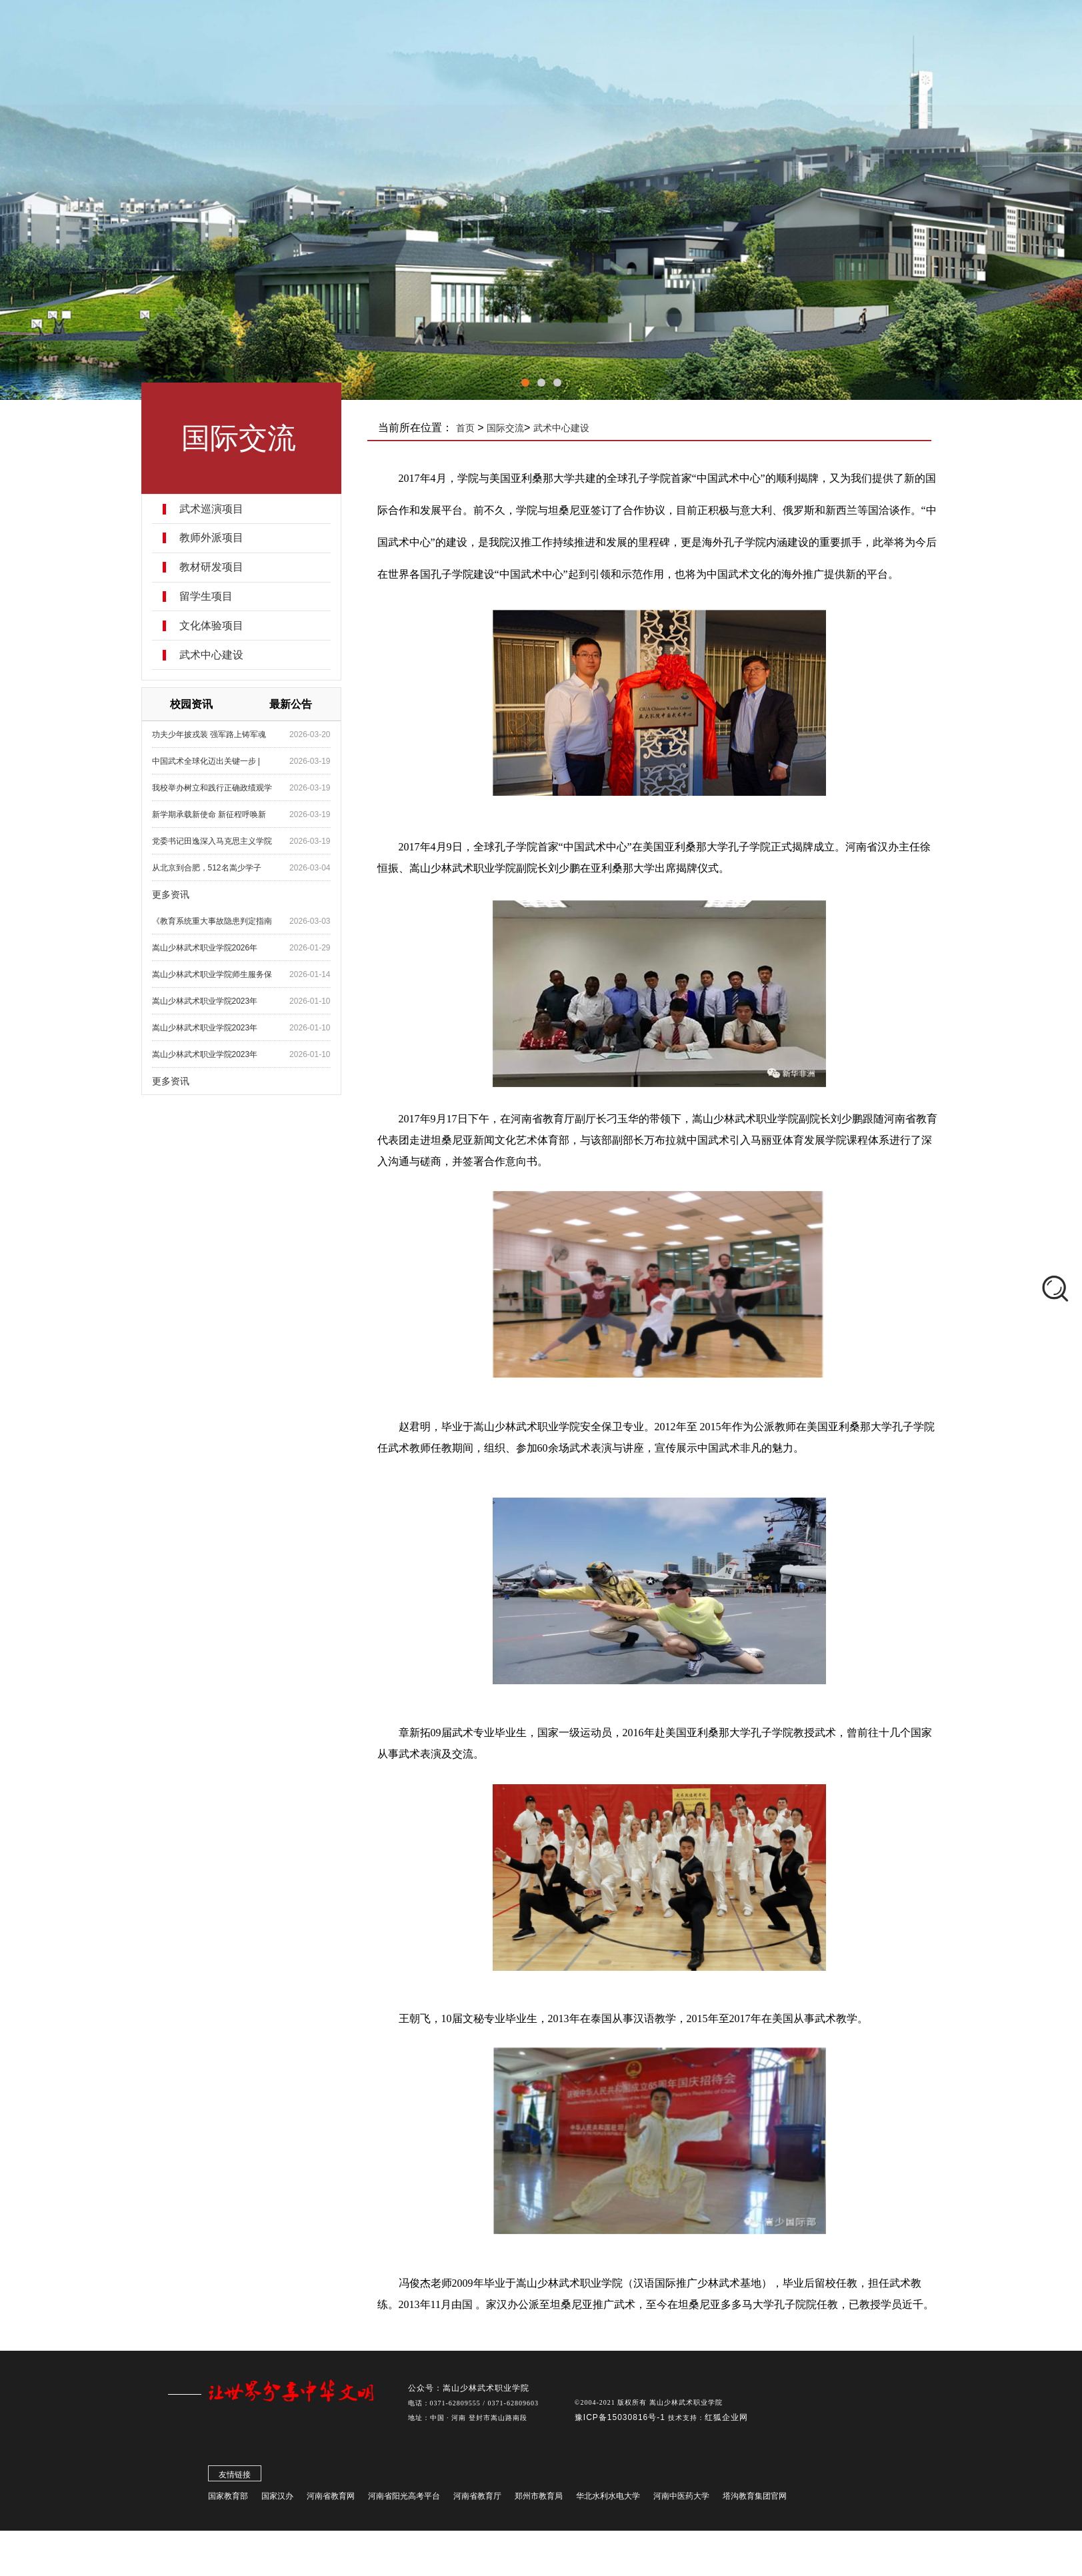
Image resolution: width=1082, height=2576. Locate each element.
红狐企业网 (726, 2420)
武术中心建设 (223, 655)
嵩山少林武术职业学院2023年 (217, 1001)
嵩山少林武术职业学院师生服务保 (224, 974)
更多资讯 (182, 894)
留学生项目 (218, 596)
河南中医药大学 (681, 2499)
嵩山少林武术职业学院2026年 (217, 947)
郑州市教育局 (539, 2499)
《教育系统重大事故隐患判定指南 (224, 921)
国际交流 (521, 428)
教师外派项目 (223, 538)
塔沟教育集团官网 (755, 2499)
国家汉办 (277, 2499)
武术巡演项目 (223, 509)
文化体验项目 (223, 626)
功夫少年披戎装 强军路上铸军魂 (221, 734)
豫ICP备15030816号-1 (621, 2420)
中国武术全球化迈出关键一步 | (218, 761)
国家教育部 (228, 2499)
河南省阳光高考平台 (404, 2499)
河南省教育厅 (477, 2499)
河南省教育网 (331, 2499)
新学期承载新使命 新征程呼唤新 (221, 814)
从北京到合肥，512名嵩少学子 (218, 867)
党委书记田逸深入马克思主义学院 (224, 841)
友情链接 (235, 2478)
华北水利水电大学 (608, 2499)
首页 (481, 428)
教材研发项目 (223, 567)
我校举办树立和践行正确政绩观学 (224, 787)
